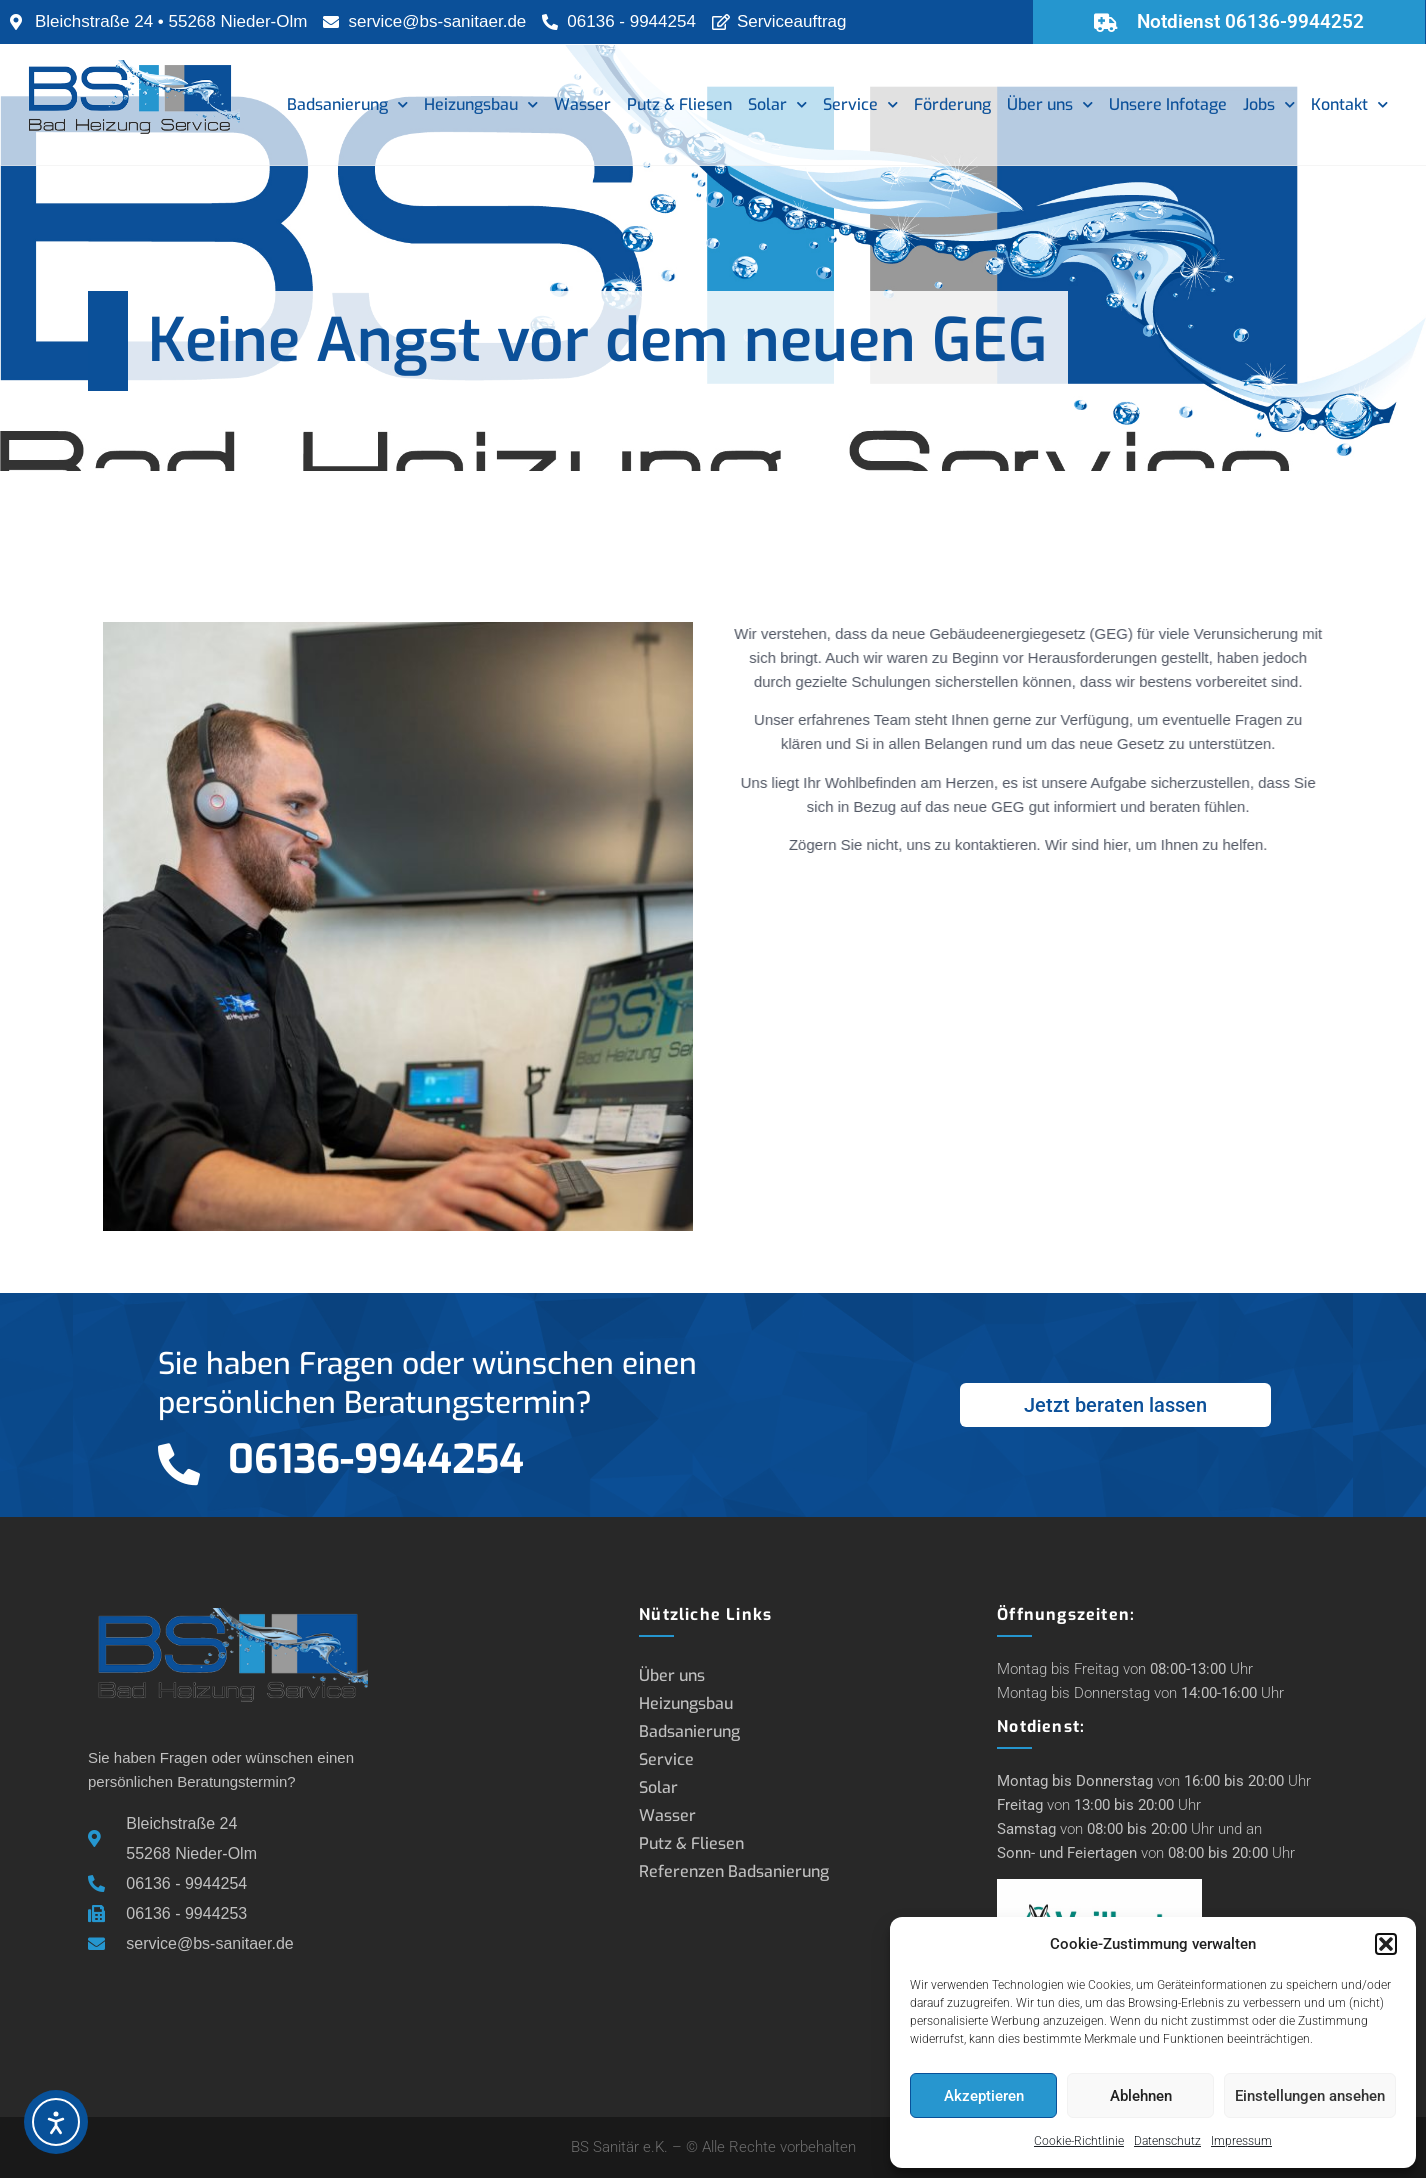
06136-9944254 (376, 1459)
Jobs (1269, 104)
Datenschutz (1167, 2141)
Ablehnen (1141, 2096)
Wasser (582, 104)
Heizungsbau (481, 104)
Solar (777, 104)
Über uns (1050, 104)
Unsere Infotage (1168, 104)
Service (860, 104)
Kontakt (1349, 104)
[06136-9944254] (179, 1464)
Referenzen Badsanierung (734, 1871)
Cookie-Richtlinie (1079, 2141)
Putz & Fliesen (679, 104)
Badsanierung (347, 104)
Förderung (952, 104)
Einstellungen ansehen (1310, 2096)
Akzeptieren (984, 2096)
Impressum (1241, 2141)
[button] (1386, 1944)
